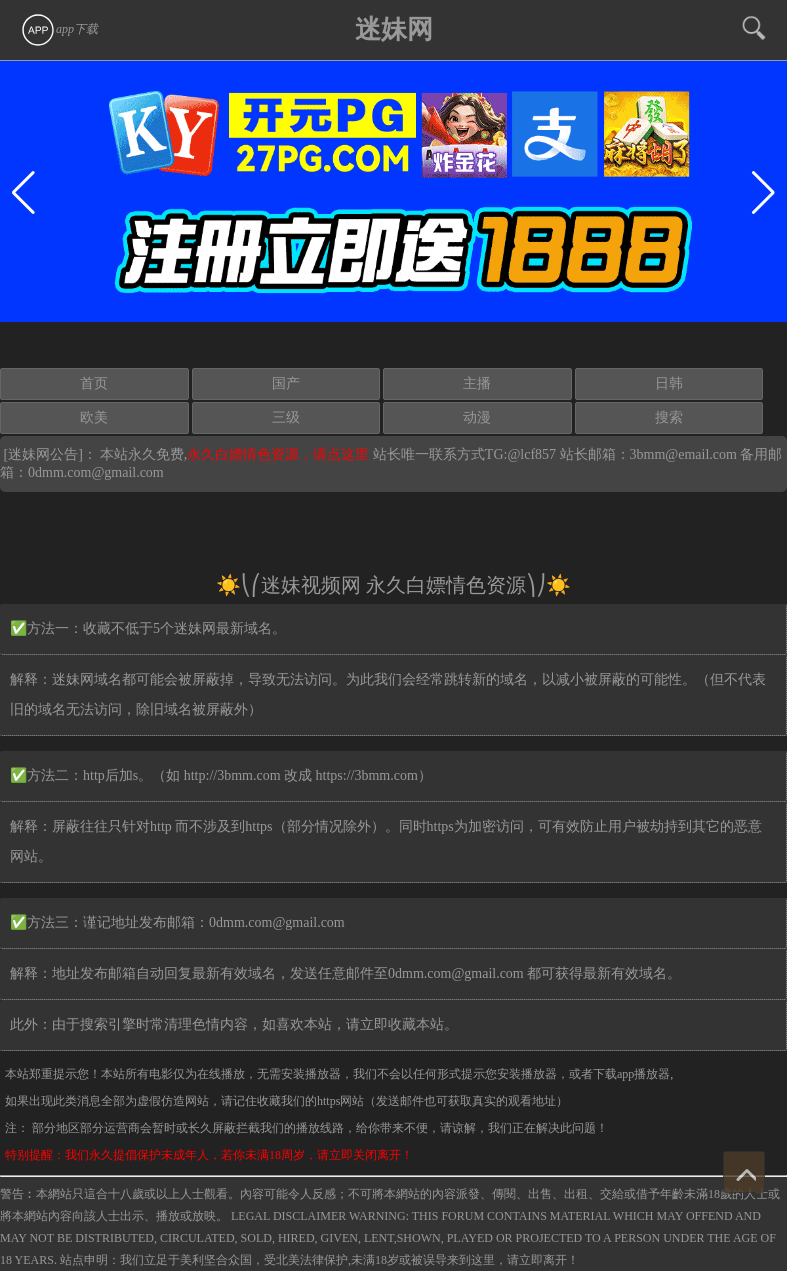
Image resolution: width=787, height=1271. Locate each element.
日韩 (669, 383)
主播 (477, 383)
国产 (286, 383)
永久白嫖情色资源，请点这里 (280, 454)
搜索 (669, 417)
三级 (286, 417)
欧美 (94, 417)
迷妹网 (394, 29)
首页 (94, 383)
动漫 (477, 417)
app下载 (59, 29)
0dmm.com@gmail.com (96, 472)
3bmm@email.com (683, 454)
